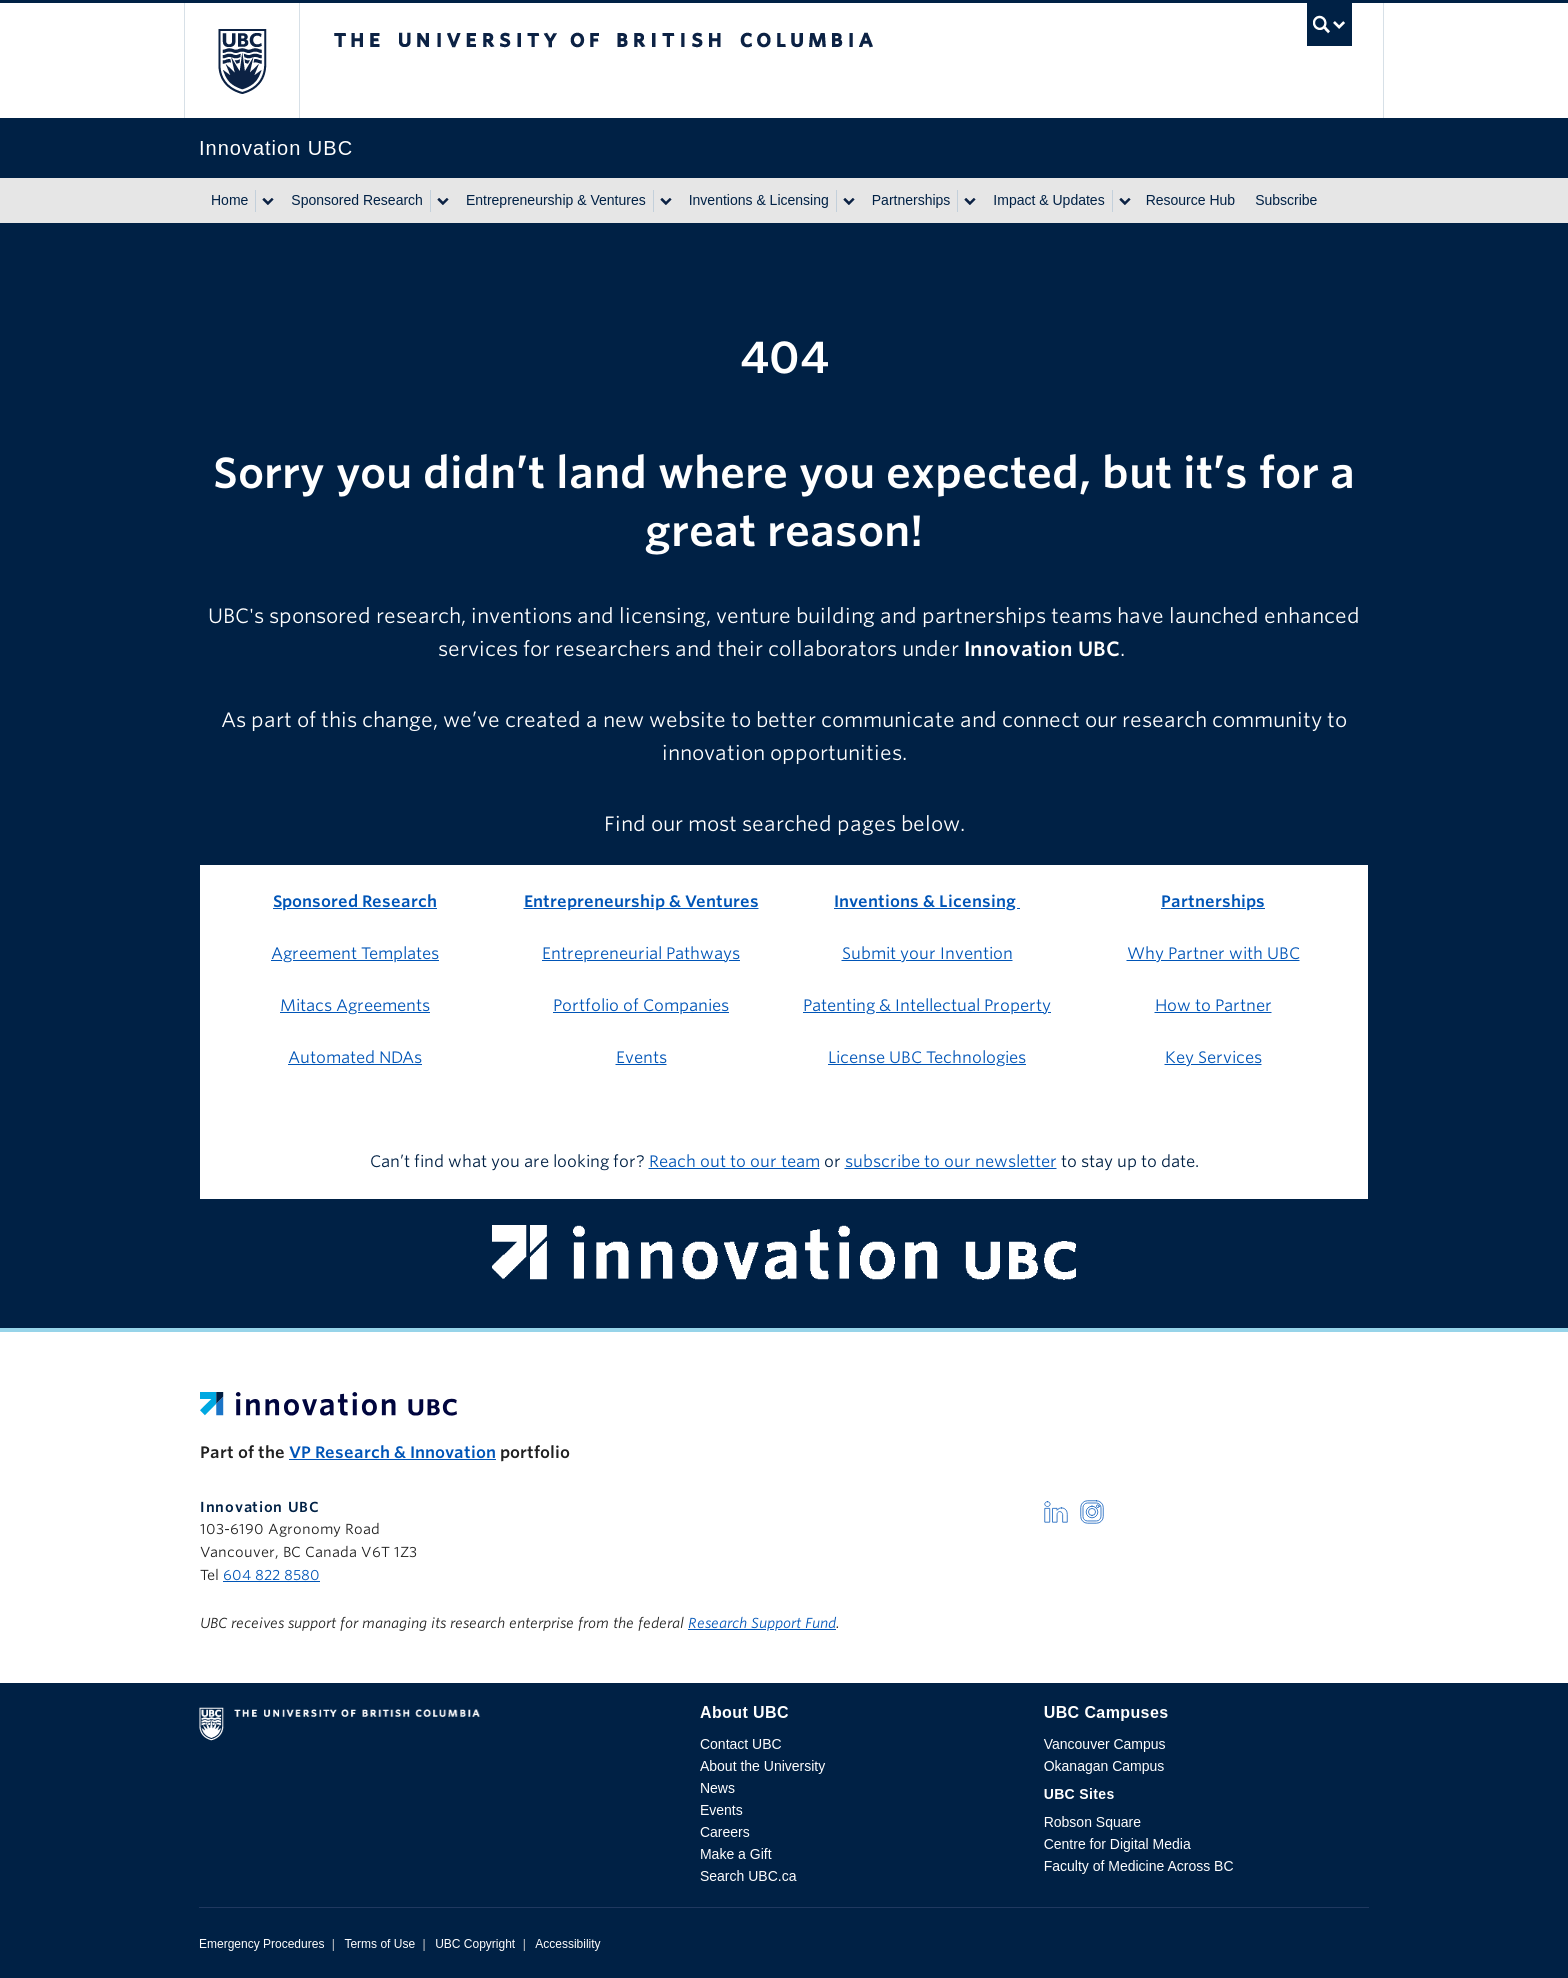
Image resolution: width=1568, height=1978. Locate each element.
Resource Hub (1191, 200)
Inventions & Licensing (759, 200)
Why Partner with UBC (1213, 953)
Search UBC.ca (748, 1876)
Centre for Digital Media (1117, 1844)
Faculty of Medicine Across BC (1139, 1866)
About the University (762, 1766)
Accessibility (567, 1944)
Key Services (1213, 1057)
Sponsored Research (357, 200)
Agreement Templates (355, 953)
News (717, 1788)
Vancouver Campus (1105, 1744)
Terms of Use (379, 1944)
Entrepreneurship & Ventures (556, 200)
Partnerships (911, 200)
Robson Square (1092, 1822)
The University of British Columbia (241, 60)
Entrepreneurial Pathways (641, 953)
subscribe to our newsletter (951, 1161)
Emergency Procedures (261, 1944)
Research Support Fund (762, 1623)
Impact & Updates (1048, 200)
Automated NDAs (355, 1057)
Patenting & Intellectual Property (927, 1005)
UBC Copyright (475, 1944)
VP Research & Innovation (392, 1452)
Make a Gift (736, 1854)
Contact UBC (741, 1744)
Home (229, 200)
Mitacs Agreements (355, 1005)
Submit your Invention (927, 953)
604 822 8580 (271, 1575)
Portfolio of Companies (641, 1005)
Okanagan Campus (1104, 1766)
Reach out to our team (734, 1161)
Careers (725, 1832)
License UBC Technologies (927, 1057)
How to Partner (1213, 1005)
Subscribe (1286, 200)
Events (641, 1057)
